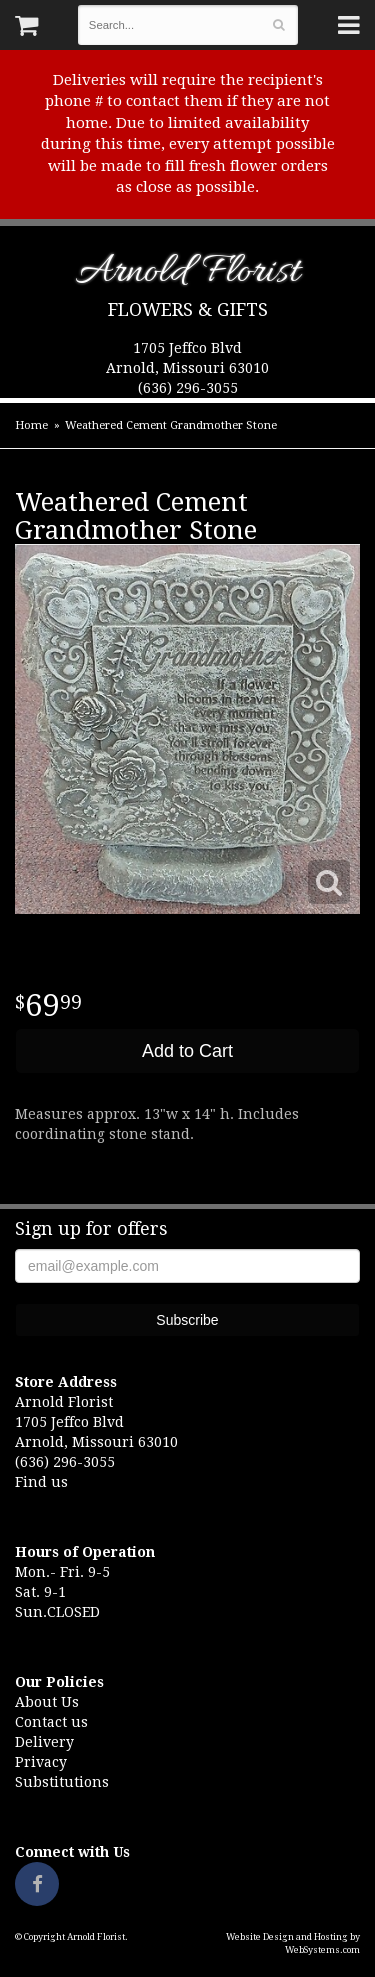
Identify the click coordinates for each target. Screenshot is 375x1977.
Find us (41, 1482)
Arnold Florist (187, 275)
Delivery (44, 1742)
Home (31, 425)
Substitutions (62, 1782)
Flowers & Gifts (188, 309)
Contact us (51, 1722)
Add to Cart (187, 1051)
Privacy (41, 1762)
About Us (47, 1702)
